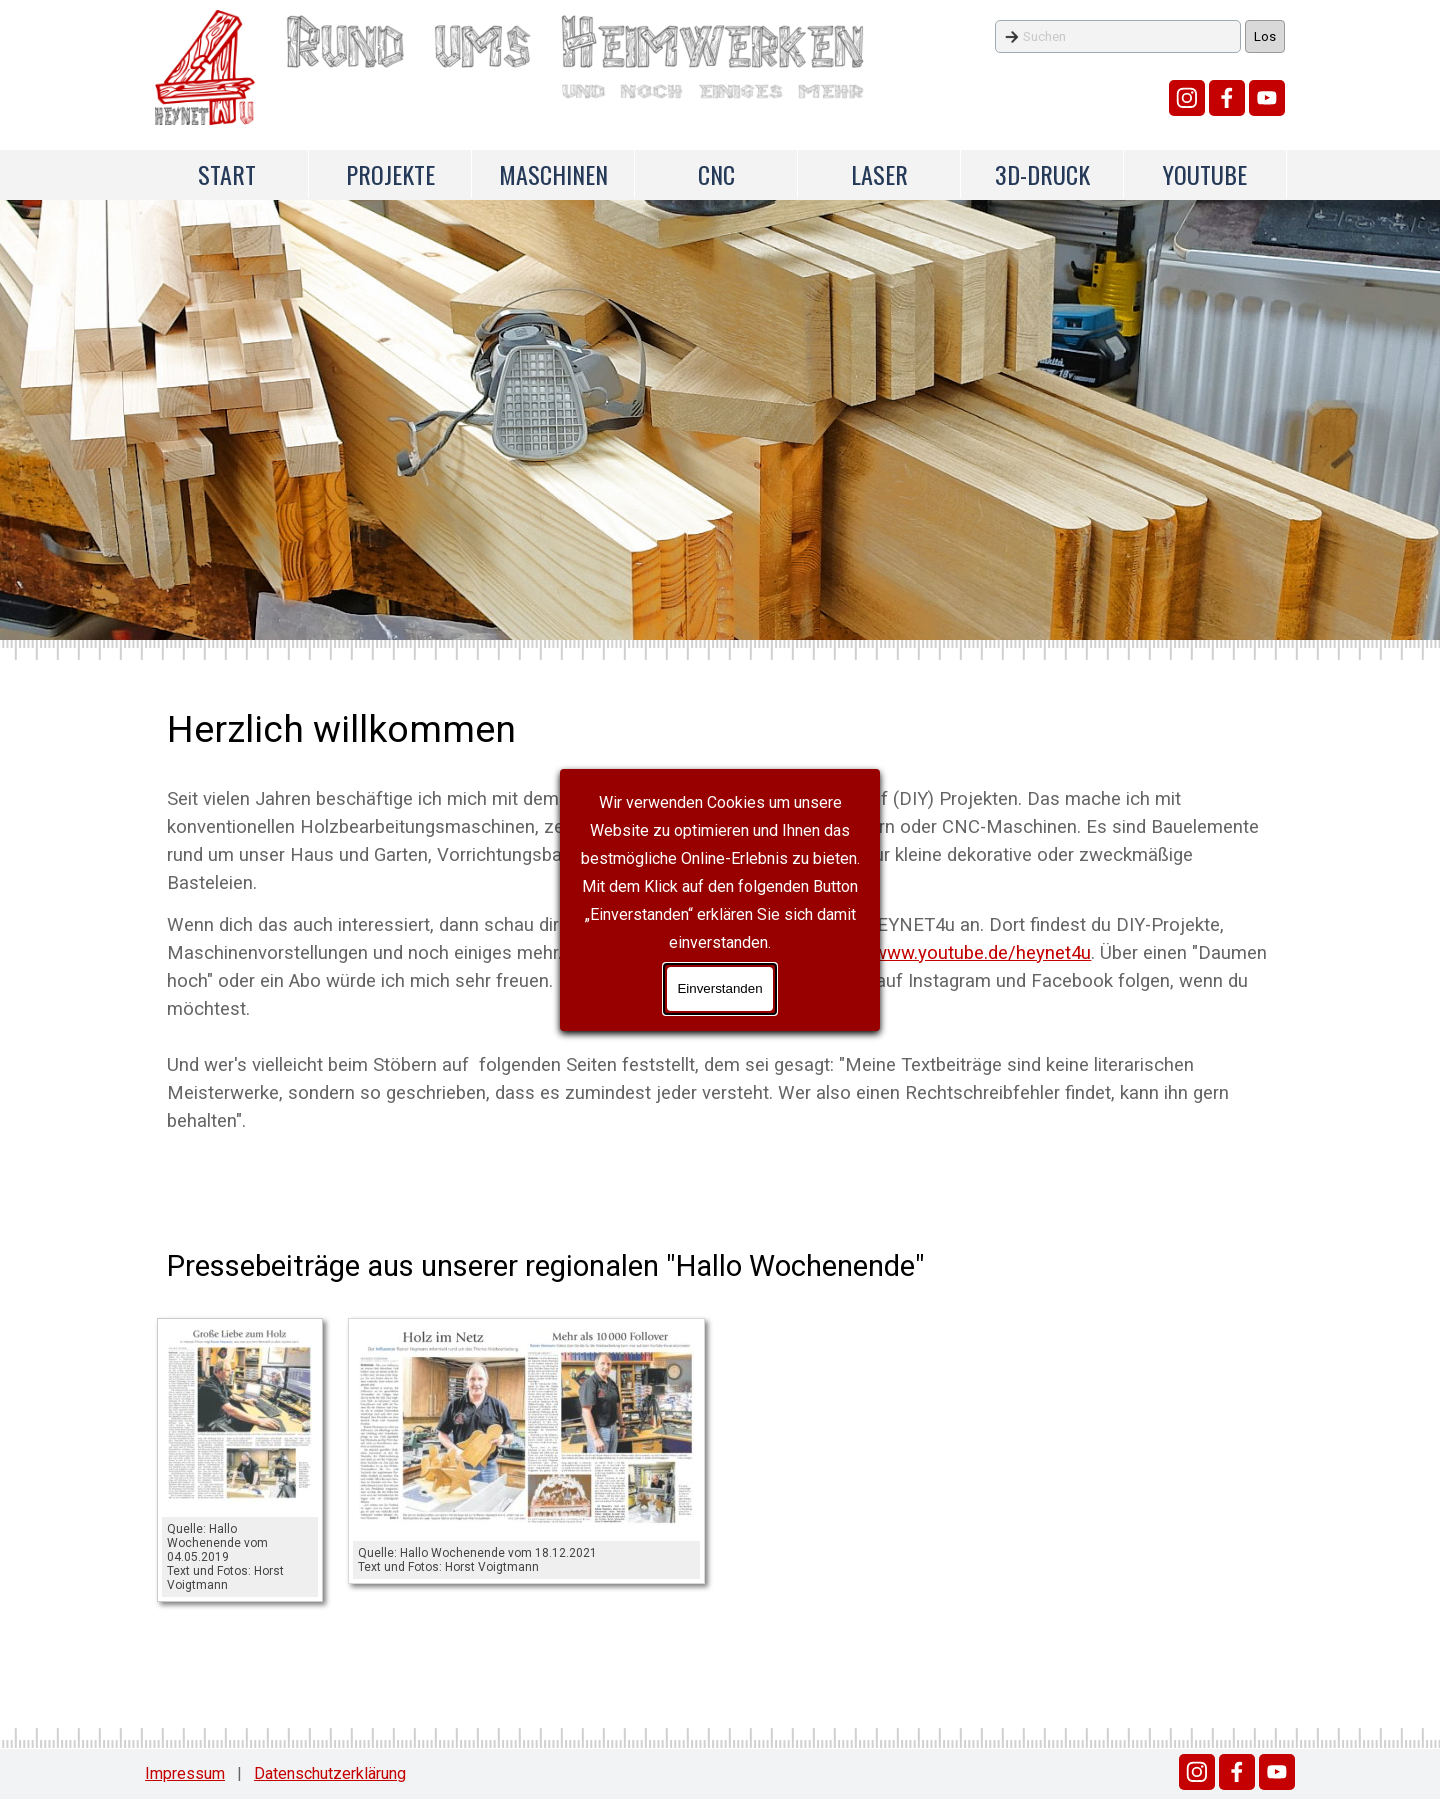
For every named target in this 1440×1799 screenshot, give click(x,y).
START (227, 174)
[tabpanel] (719, 918)
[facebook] (1227, 98)
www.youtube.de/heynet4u (982, 953)
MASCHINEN (553, 174)
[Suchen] (1118, 36)
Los (1265, 36)
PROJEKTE (390, 174)
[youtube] (1267, 98)
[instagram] (1187, 98)
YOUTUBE (1205, 174)
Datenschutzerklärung (330, 1773)
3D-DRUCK (1042, 174)
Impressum (185, 1773)
